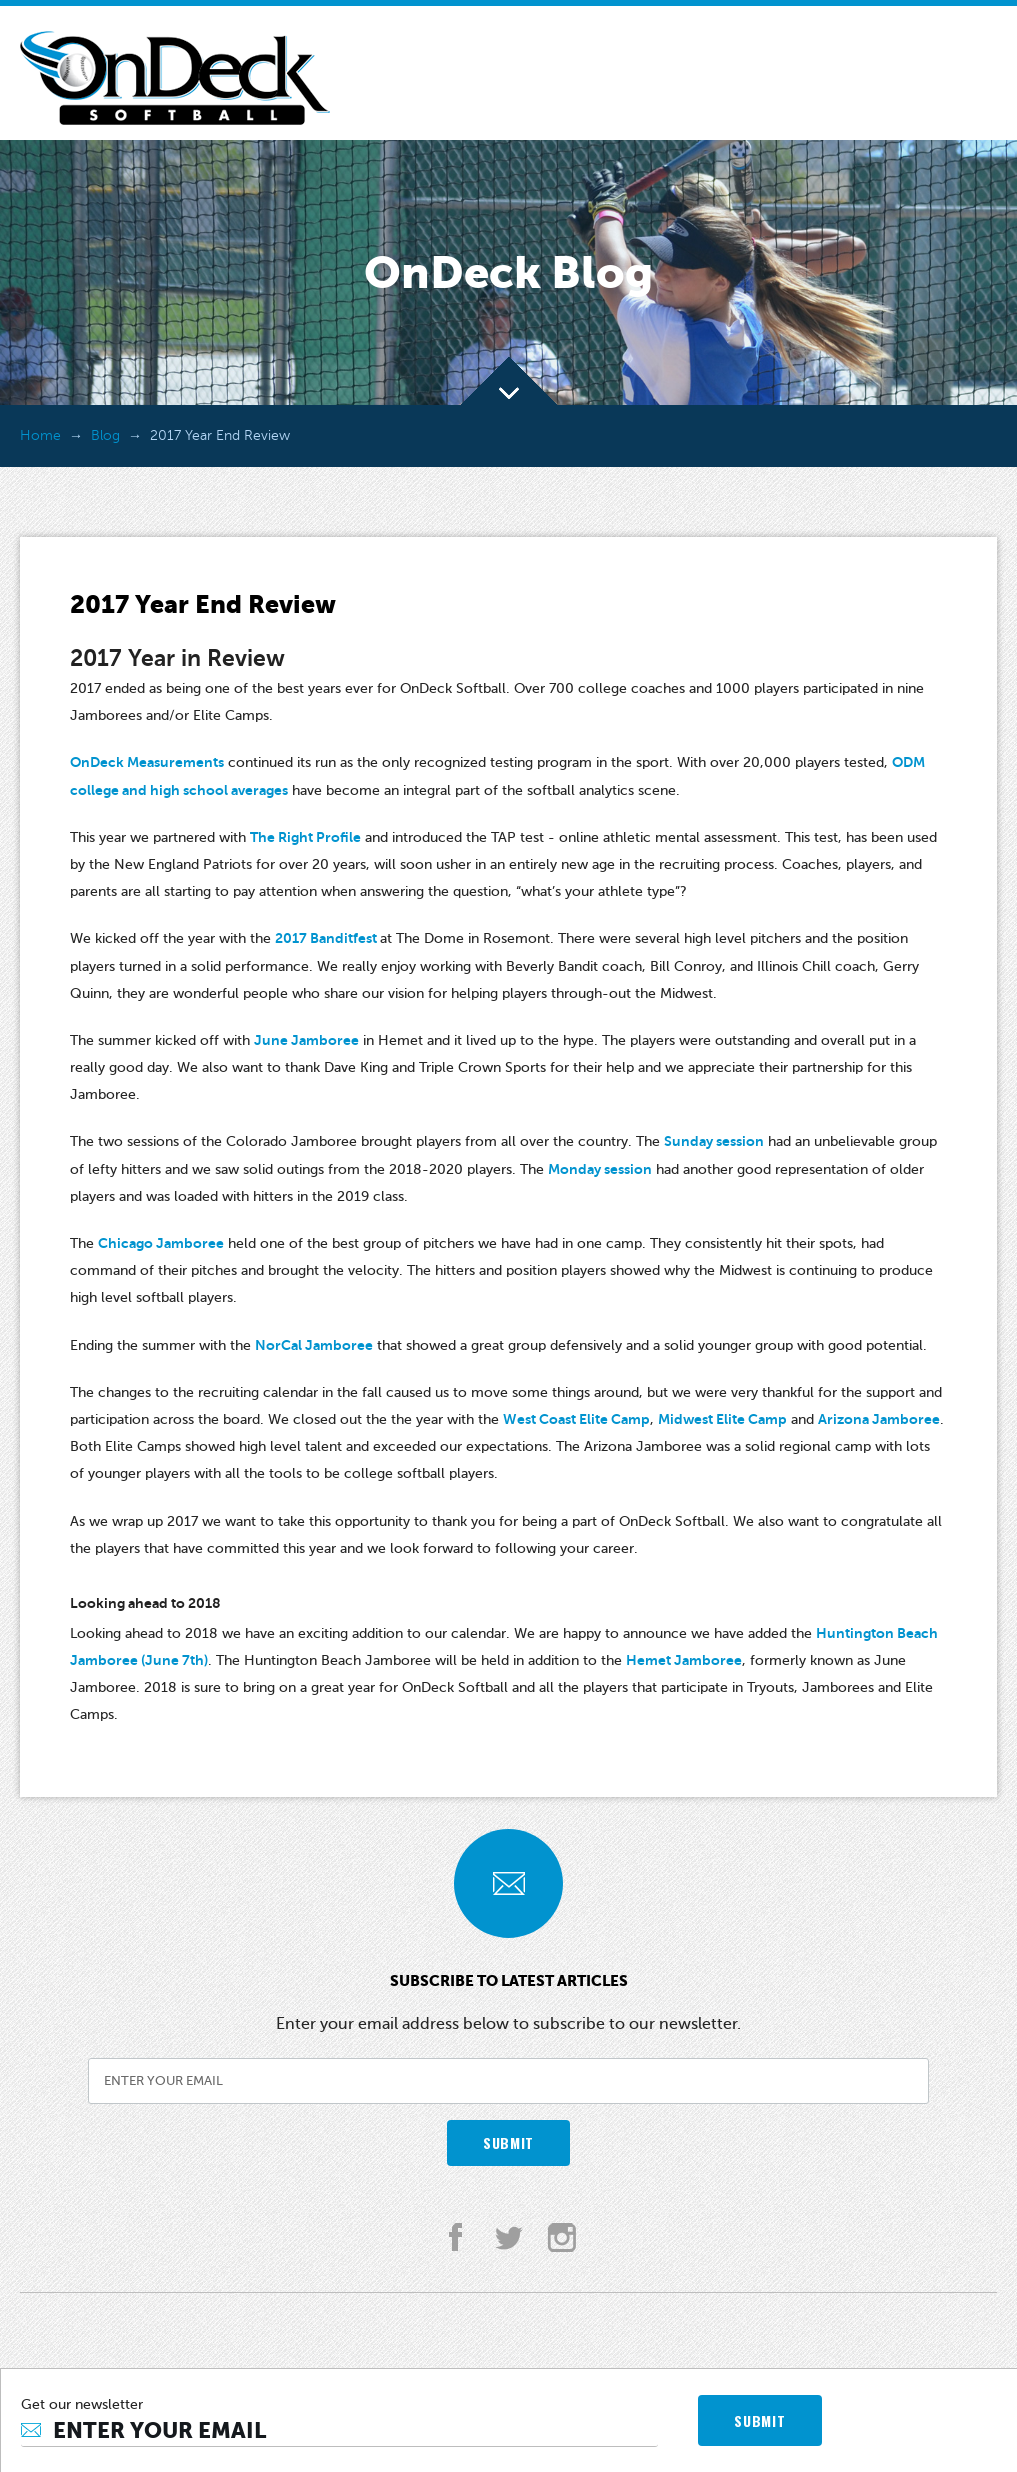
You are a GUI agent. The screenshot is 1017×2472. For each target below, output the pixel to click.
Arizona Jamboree (879, 1419)
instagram (561, 2237)
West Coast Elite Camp (576, 1419)
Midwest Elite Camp (722, 1419)
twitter (508, 2237)
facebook (455, 2237)
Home (40, 435)
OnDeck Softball (175, 78)
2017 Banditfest (327, 938)
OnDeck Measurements (147, 762)
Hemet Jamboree (684, 1660)
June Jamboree (306, 1040)
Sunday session (714, 1141)
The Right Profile (305, 837)
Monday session (600, 1169)
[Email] (339, 2431)
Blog (105, 435)
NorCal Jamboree (314, 1345)
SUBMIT (508, 2142)
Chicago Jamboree (161, 1243)
